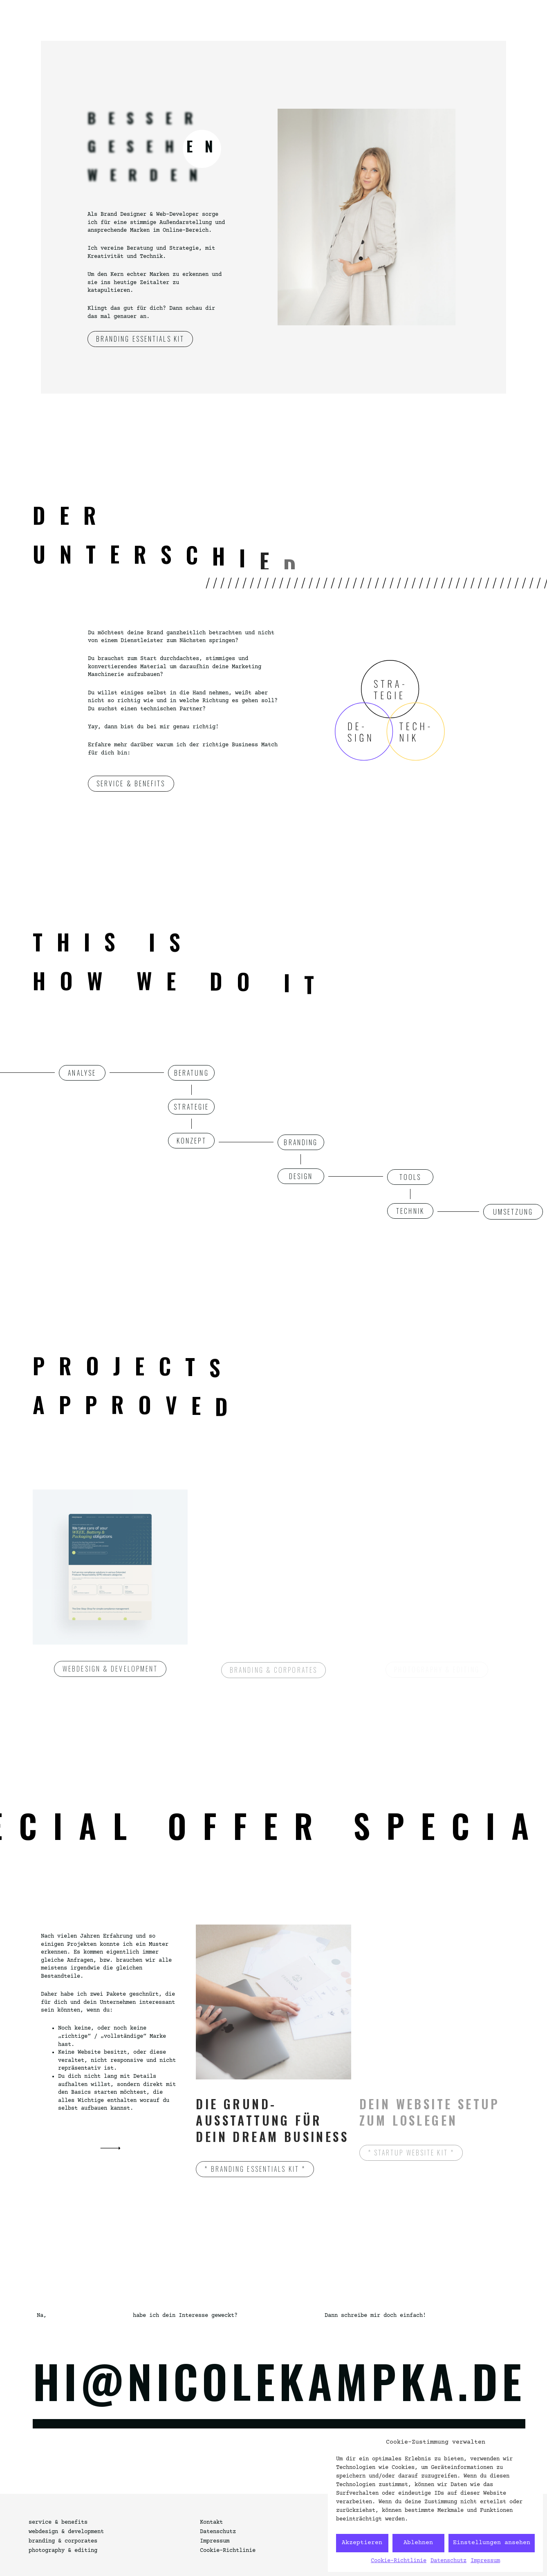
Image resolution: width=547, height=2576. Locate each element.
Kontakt (211, 2522)
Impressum (485, 2561)
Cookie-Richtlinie (398, 2561)
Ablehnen (418, 2542)
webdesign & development (66, 2532)
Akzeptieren (362, 2542)
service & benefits (58, 2522)
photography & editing (63, 2550)
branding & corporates (63, 2541)
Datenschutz (448, 2561)
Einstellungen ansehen (491, 2542)
